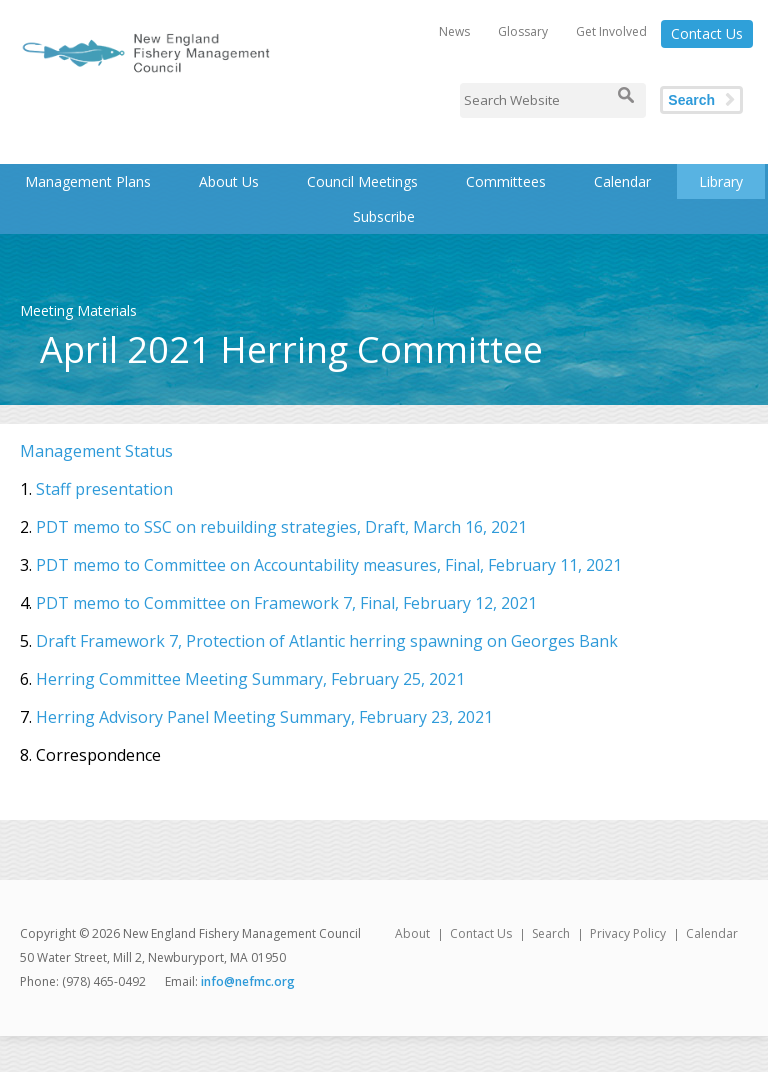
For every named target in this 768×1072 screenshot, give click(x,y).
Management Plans (88, 181)
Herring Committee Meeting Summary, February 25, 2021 (250, 679)
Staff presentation (104, 489)
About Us (229, 181)
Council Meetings (362, 181)
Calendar (622, 181)
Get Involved (611, 31)
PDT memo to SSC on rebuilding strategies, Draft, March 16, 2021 (281, 527)
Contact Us (707, 33)
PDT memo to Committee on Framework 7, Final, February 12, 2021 (286, 603)
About (412, 933)
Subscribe (384, 216)
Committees (506, 181)
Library (721, 181)
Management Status (96, 451)
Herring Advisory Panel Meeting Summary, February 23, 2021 (264, 717)
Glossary (523, 31)
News (454, 31)
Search (691, 100)
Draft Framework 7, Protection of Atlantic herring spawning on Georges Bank (327, 641)
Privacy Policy (628, 933)
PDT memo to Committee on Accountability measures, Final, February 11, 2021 (329, 565)
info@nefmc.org (248, 981)
